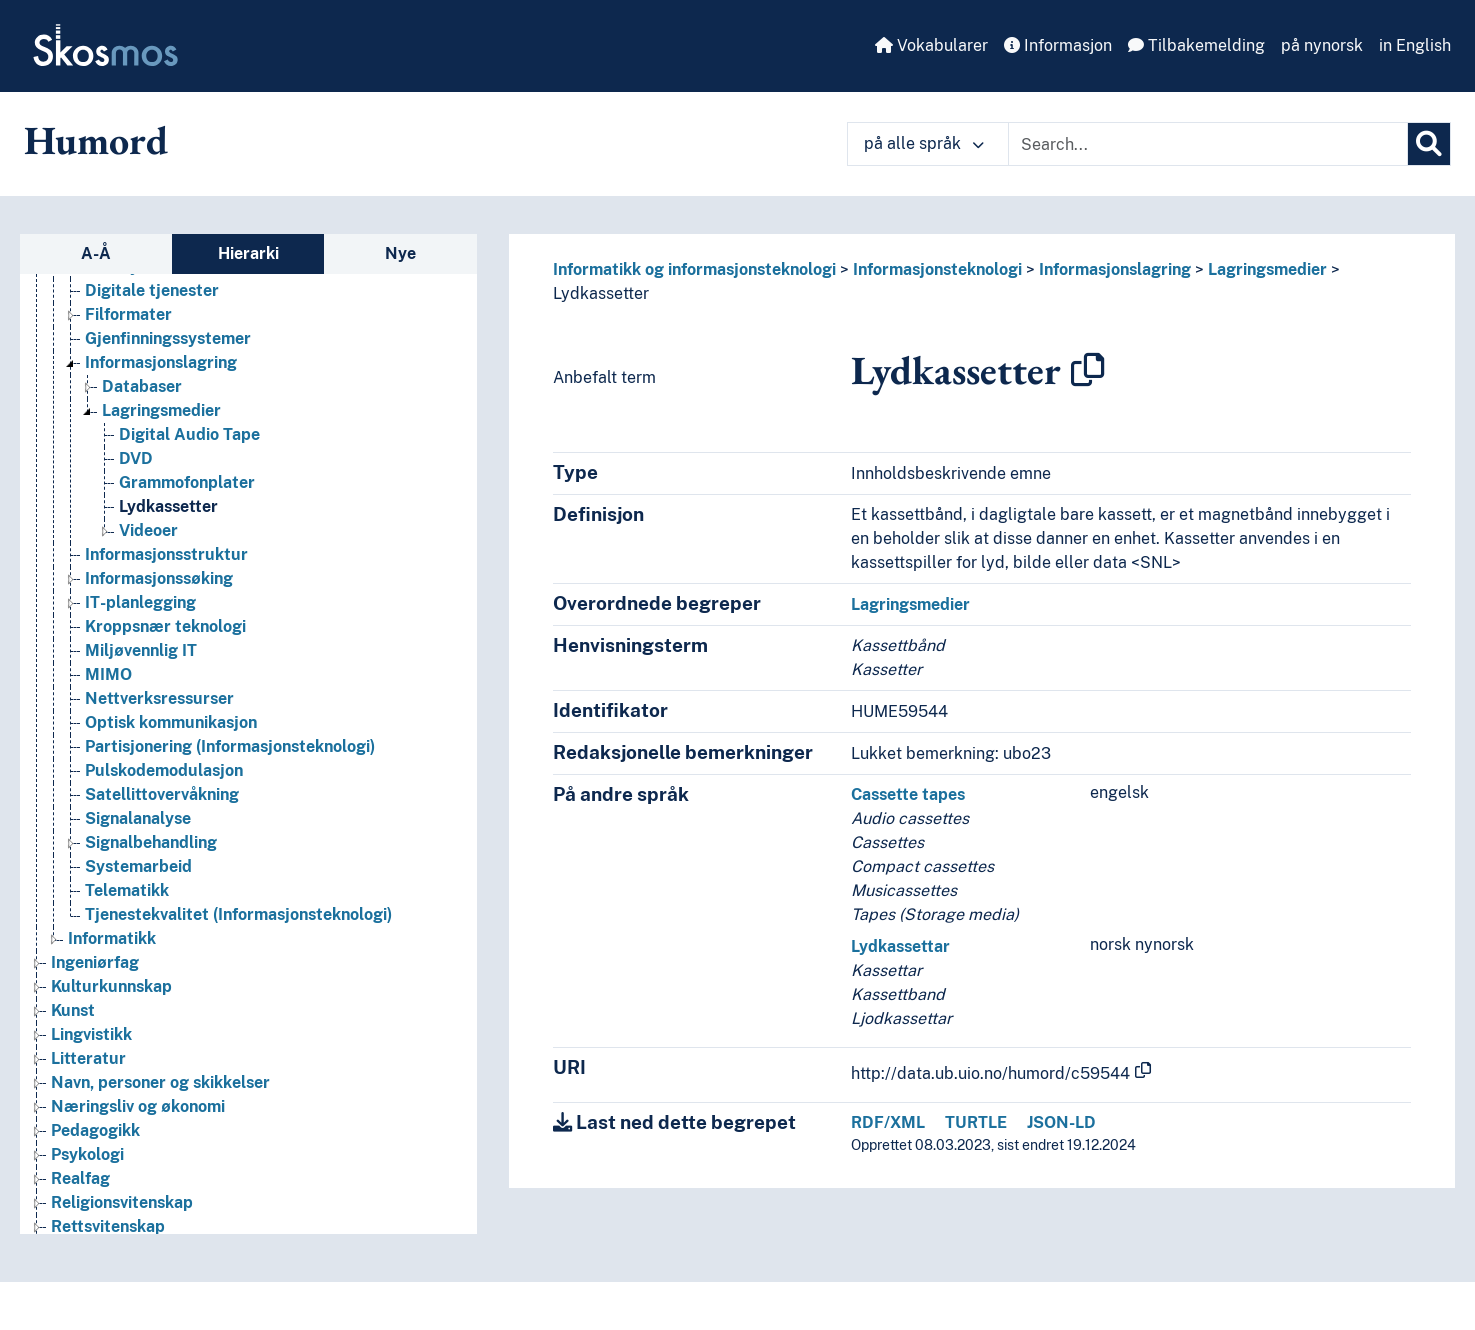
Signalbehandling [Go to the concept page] (151, 842)
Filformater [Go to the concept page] (128, 314)
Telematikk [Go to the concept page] (127, 890)
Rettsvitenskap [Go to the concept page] (108, 1226)
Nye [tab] (400, 253)
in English (1415, 45)
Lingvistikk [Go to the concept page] (91, 1034)
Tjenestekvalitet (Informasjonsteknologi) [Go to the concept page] (238, 914)
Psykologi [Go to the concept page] (87, 1154)
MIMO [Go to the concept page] (108, 674)
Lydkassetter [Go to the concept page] (168, 506)
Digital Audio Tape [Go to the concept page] (189, 434)
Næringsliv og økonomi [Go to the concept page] (138, 1106)
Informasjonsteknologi (937, 269)
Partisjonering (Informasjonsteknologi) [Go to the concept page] (230, 746)
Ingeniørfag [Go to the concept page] (95, 962)
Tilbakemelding (1196, 45)
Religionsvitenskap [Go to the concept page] (122, 1202)
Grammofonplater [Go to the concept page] (187, 482)
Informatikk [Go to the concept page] (112, 938)
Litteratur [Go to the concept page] (88, 1058)
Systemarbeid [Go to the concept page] (138, 866)
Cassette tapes (908, 794)
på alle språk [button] (924, 143)
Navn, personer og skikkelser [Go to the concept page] (160, 1082)
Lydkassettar (900, 946)
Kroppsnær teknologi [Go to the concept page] (165, 626)
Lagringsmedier (1267, 269)
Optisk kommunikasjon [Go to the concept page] (171, 722)
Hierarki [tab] (248, 253)
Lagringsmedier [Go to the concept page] (161, 410)
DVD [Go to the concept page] (136, 458)
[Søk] (1429, 144)
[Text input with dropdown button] (1208, 144)
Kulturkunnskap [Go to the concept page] (111, 986)
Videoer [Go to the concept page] (148, 530)
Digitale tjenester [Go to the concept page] (152, 290)
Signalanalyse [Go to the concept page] (138, 818)
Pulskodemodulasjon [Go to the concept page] (164, 770)
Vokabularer (931, 45)
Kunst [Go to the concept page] (73, 1010)
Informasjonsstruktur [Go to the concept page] (166, 554)
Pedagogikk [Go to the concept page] (95, 1130)
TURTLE (976, 1122)
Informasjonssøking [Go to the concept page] (159, 578)
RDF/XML (888, 1122)
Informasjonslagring (1115, 269)
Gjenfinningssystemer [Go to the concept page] (168, 338)
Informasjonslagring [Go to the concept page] (161, 362)
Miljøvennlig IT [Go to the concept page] (141, 650)
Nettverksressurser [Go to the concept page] (159, 698)
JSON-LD (1061, 1122)
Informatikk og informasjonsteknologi (694, 269)
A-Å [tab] (96, 253)
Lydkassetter (601, 293)
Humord (96, 140)
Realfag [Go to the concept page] (80, 1178)
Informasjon (1058, 45)
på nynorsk (1322, 45)
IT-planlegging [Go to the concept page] (140, 602)
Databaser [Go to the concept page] (142, 386)
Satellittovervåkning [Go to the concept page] (162, 794)
